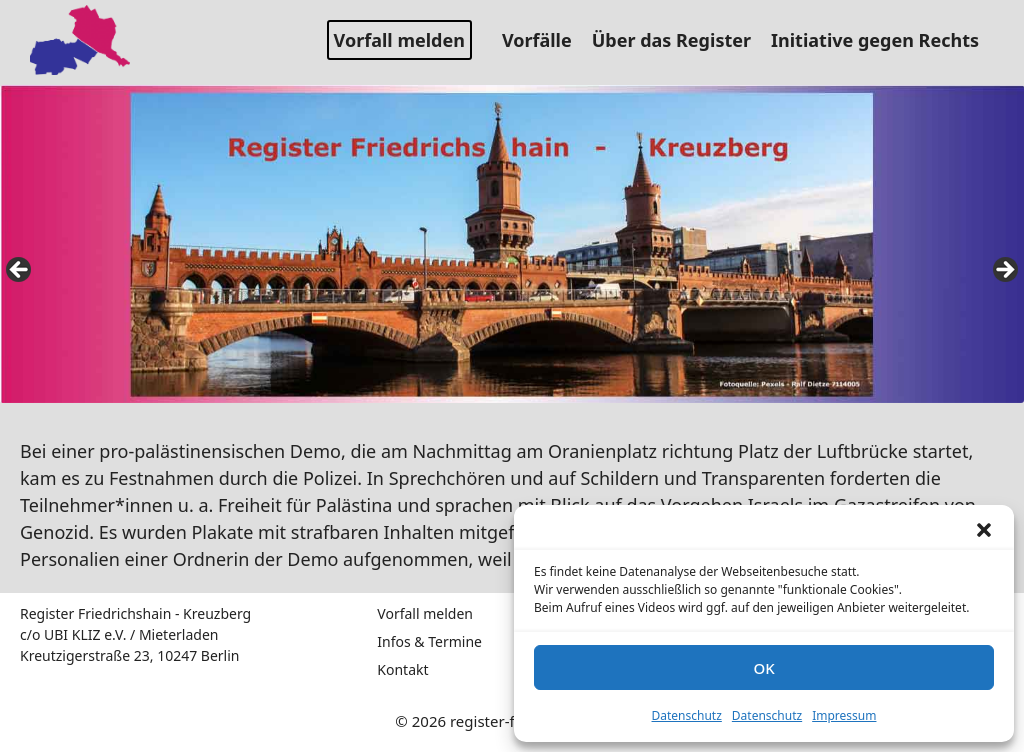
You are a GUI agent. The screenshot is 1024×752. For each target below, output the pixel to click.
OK (763, 668)
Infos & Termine (429, 641)
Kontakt (402, 669)
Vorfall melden (399, 40)
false (20, 271)
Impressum (844, 715)
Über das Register (679, 40)
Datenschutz (687, 715)
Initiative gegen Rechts (882, 40)
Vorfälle (544, 40)
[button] (984, 530)
